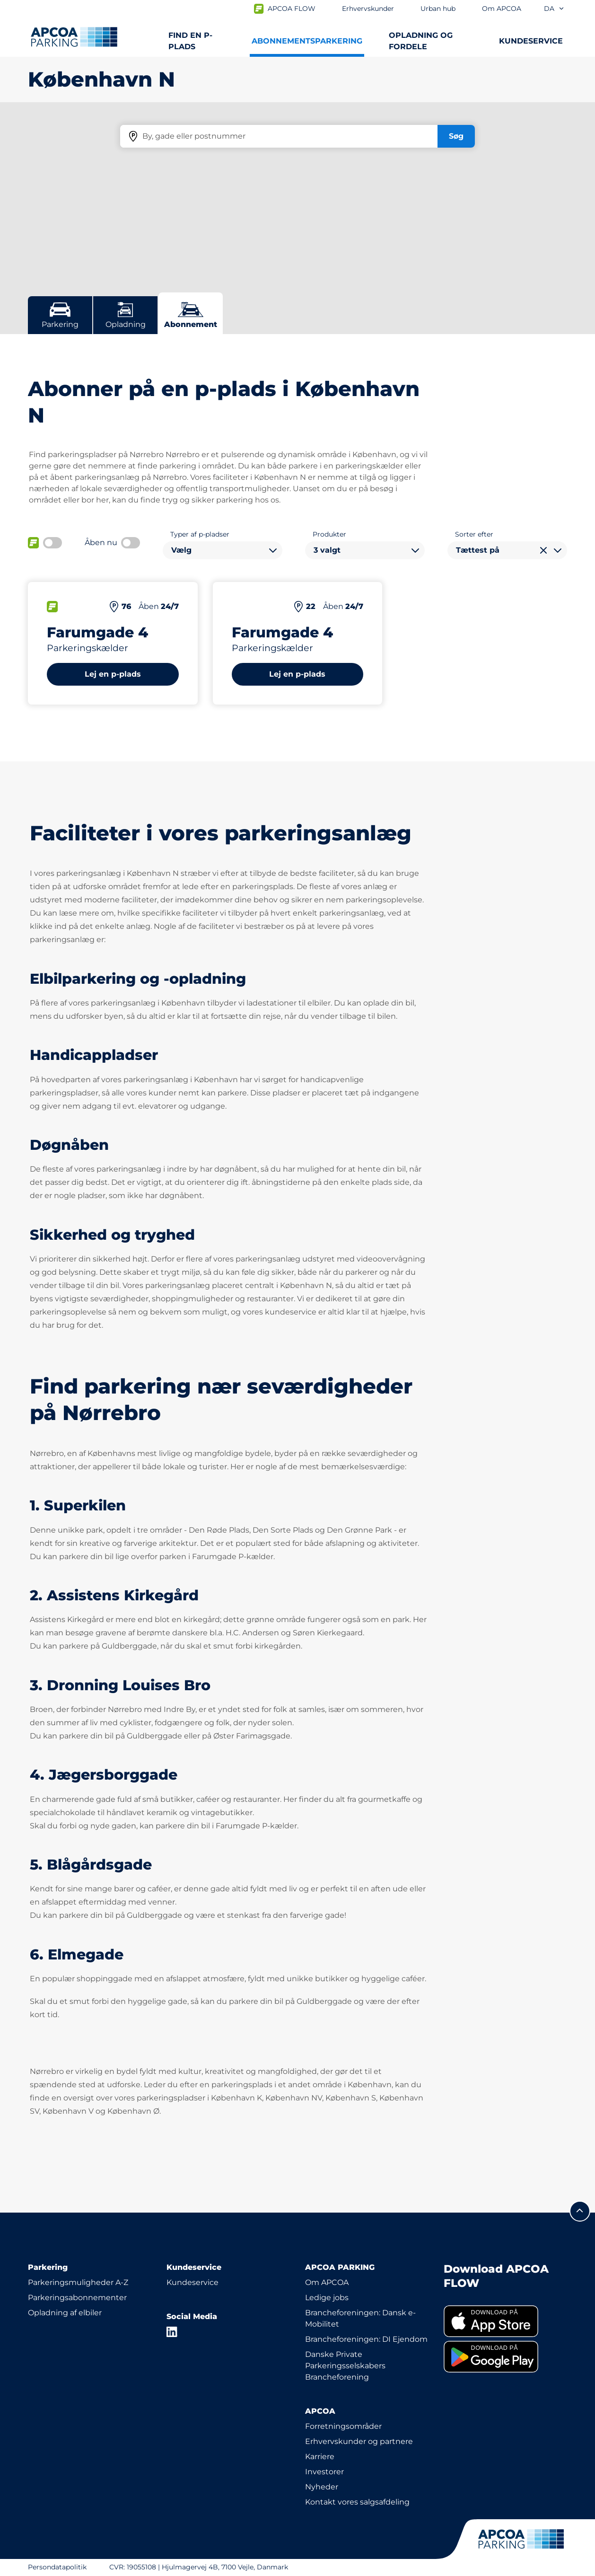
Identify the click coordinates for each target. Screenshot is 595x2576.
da (554, 8)
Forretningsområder (343, 2426)
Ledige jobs (327, 2297)
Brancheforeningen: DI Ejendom (366, 2339)
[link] (505, 2321)
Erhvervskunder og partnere (359, 2441)
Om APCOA (327, 2282)
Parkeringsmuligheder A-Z (78, 2282)
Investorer (324, 2471)
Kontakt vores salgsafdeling (357, 2501)
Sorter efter (474, 534)
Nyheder (321, 2486)
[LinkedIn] (172, 2332)
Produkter (329, 534)
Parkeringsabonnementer (77, 2297)
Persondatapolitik (57, 2567)
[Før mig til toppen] (579, 2211)
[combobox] (222, 550)
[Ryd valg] (543, 550)
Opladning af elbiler (65, 2312)
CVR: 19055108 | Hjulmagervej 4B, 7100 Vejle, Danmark (198, 2567)
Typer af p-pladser (199, 534)
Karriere (319, 2456)
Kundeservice (192, 2282)
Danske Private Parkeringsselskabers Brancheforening (345, 2366)
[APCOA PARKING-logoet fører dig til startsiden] (74, 37)
